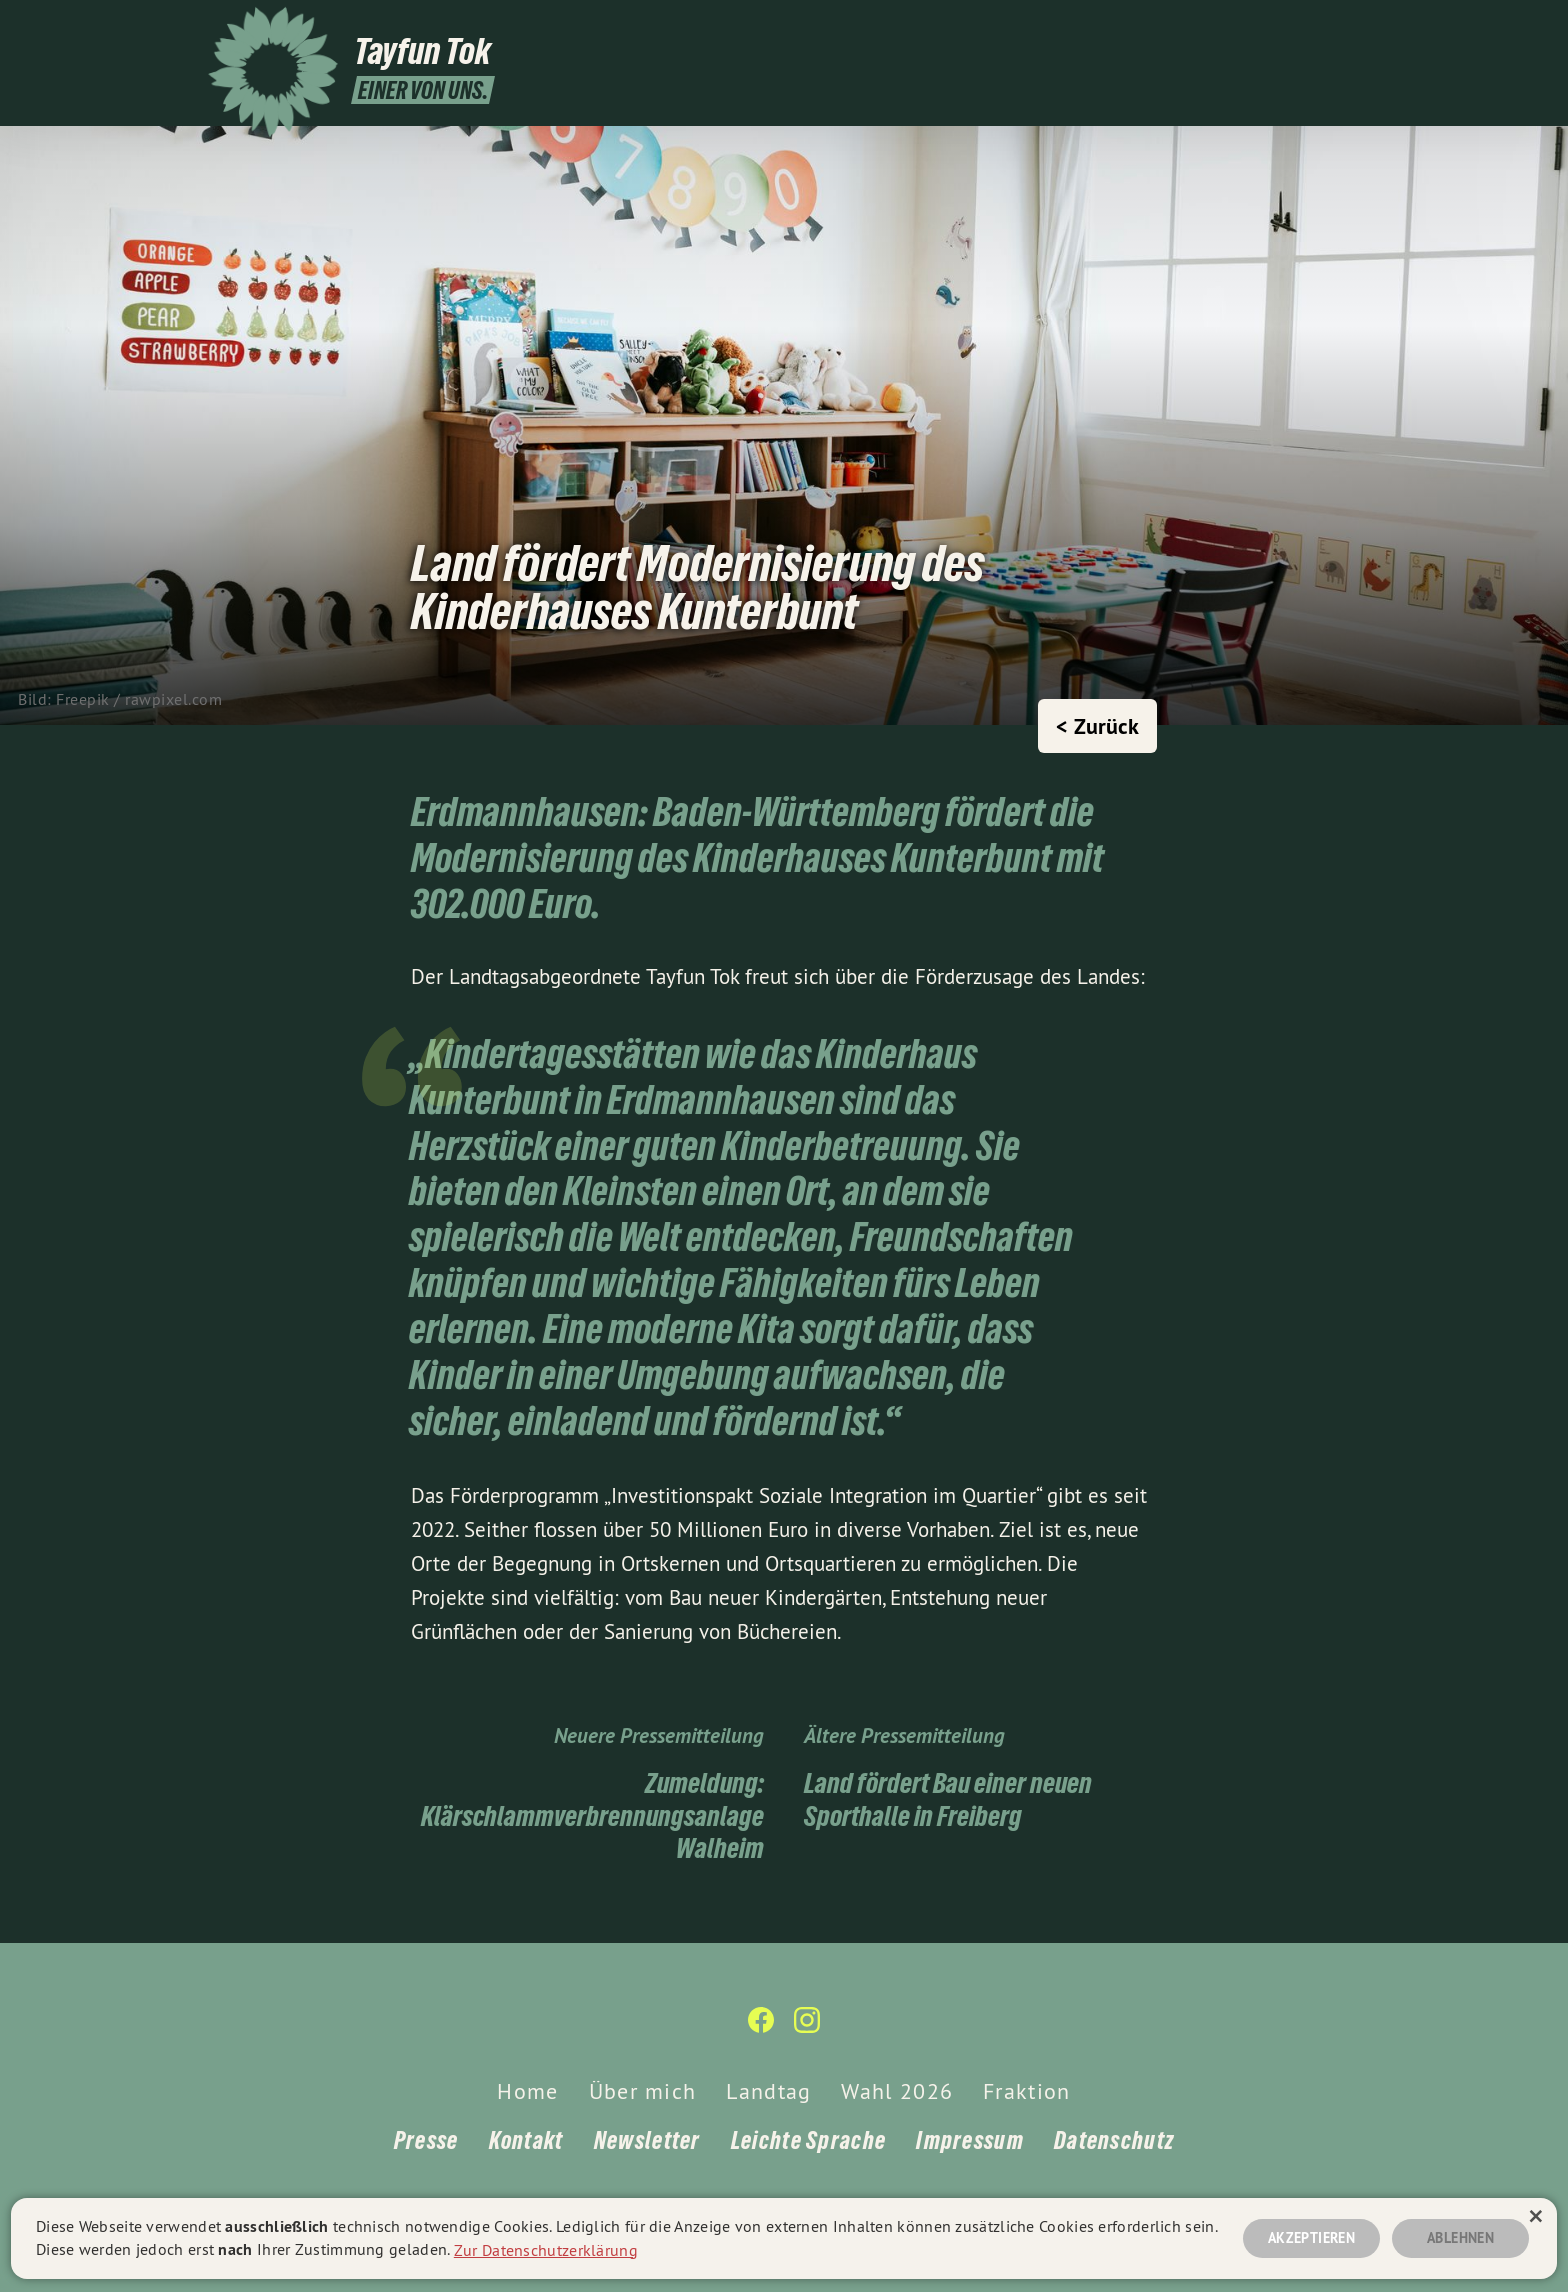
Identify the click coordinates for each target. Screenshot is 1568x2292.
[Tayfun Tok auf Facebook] (1319, 27)
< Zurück (1097, 726)
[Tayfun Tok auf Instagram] (1349, 27)
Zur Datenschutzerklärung (546, 2249)
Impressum (970, 2140)
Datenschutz (1114, 2140)
